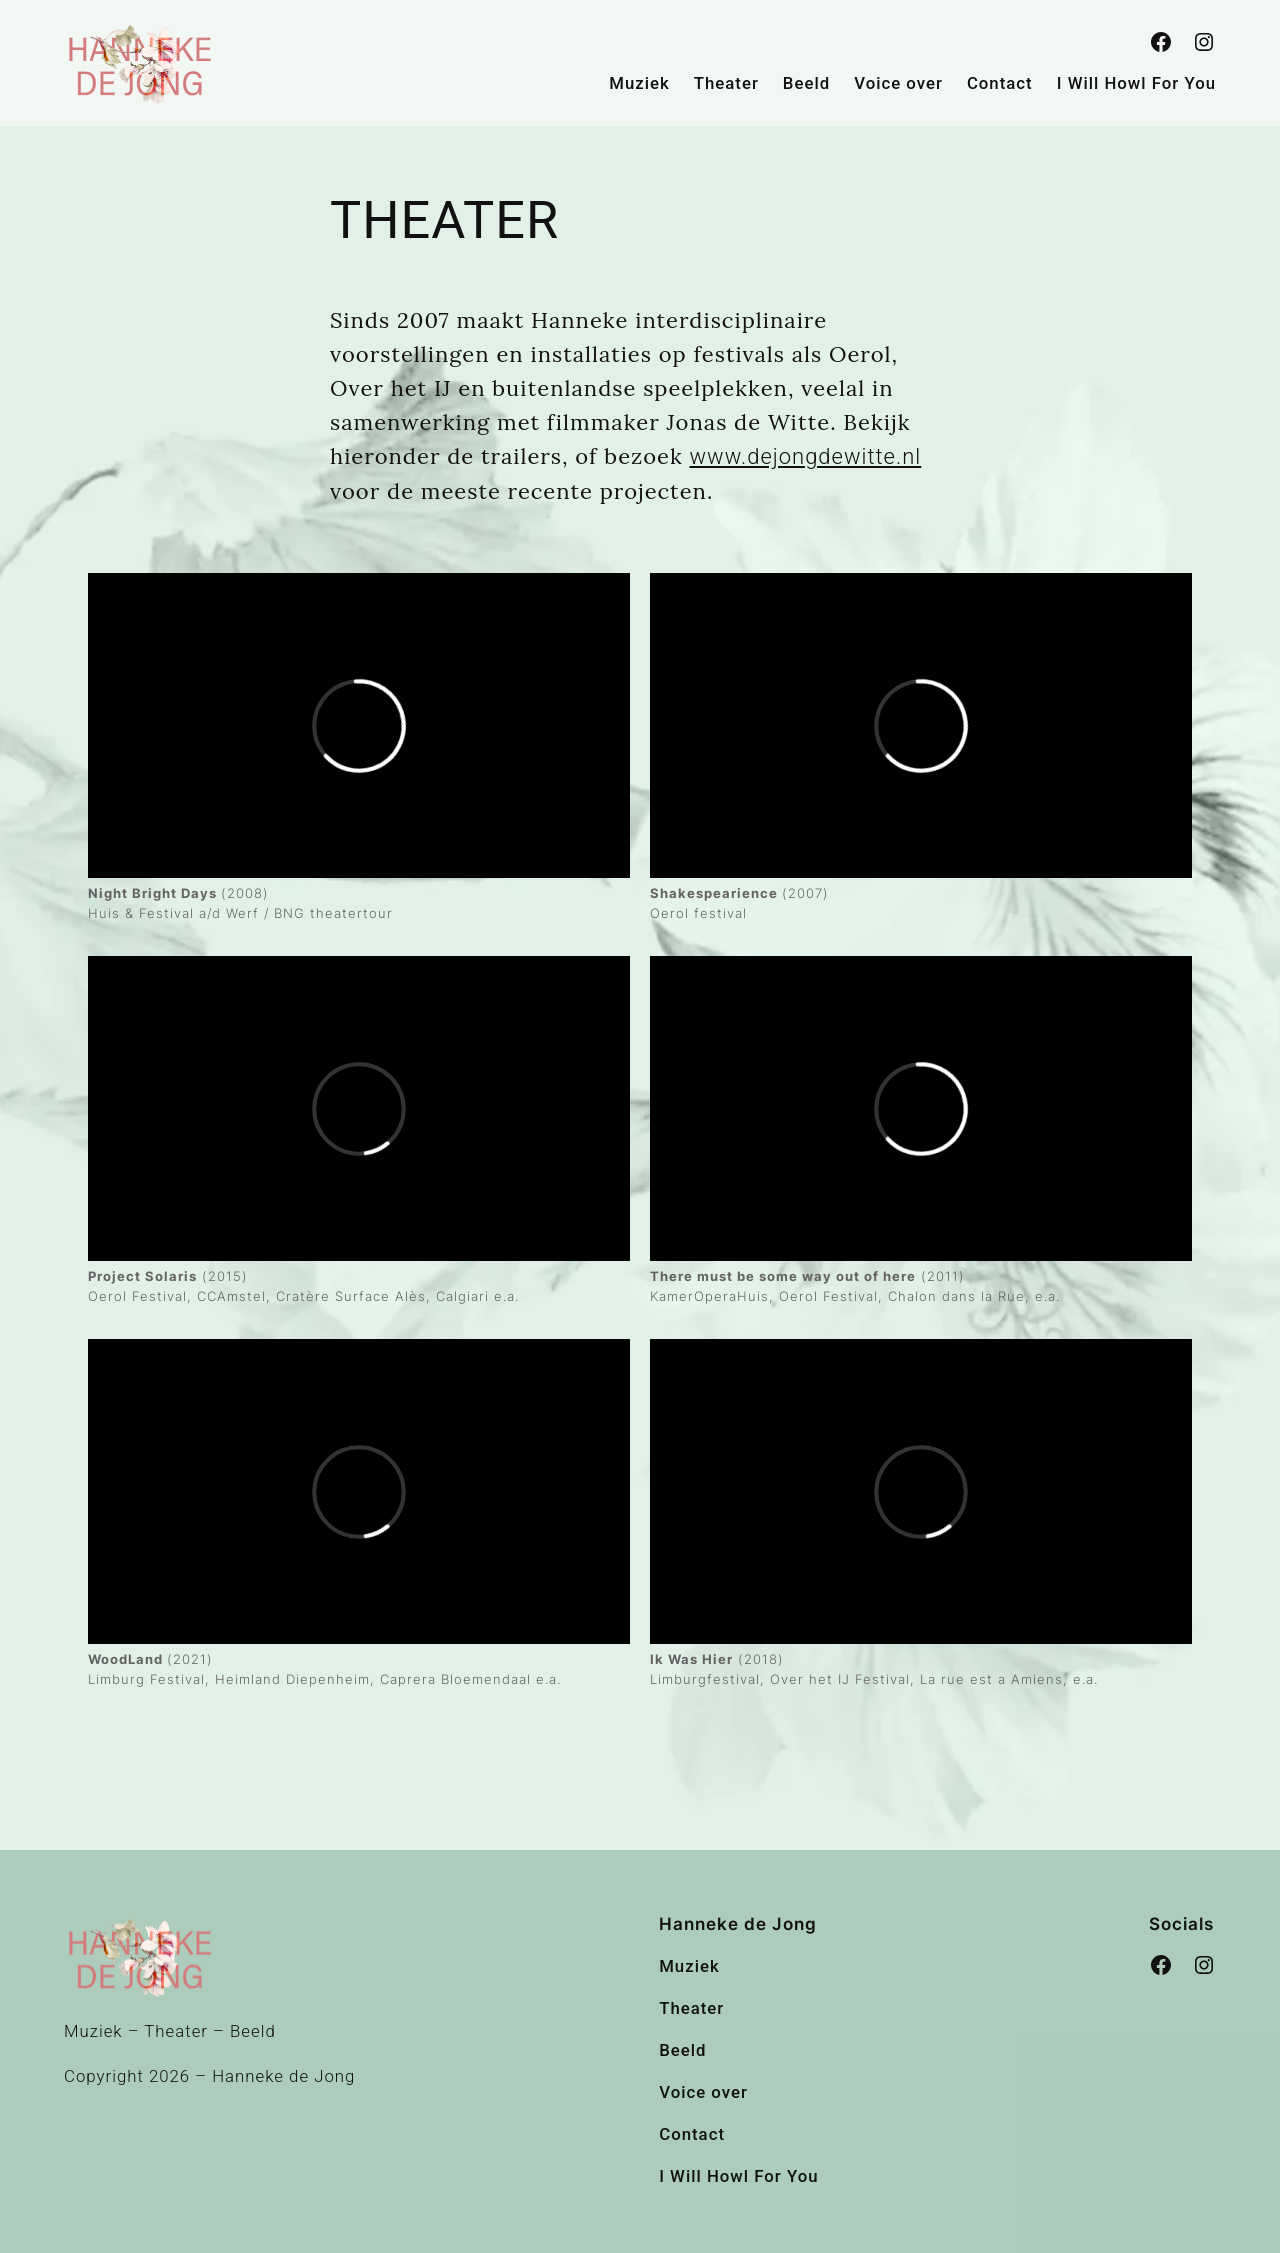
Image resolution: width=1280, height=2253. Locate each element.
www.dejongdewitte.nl (806, 456)
